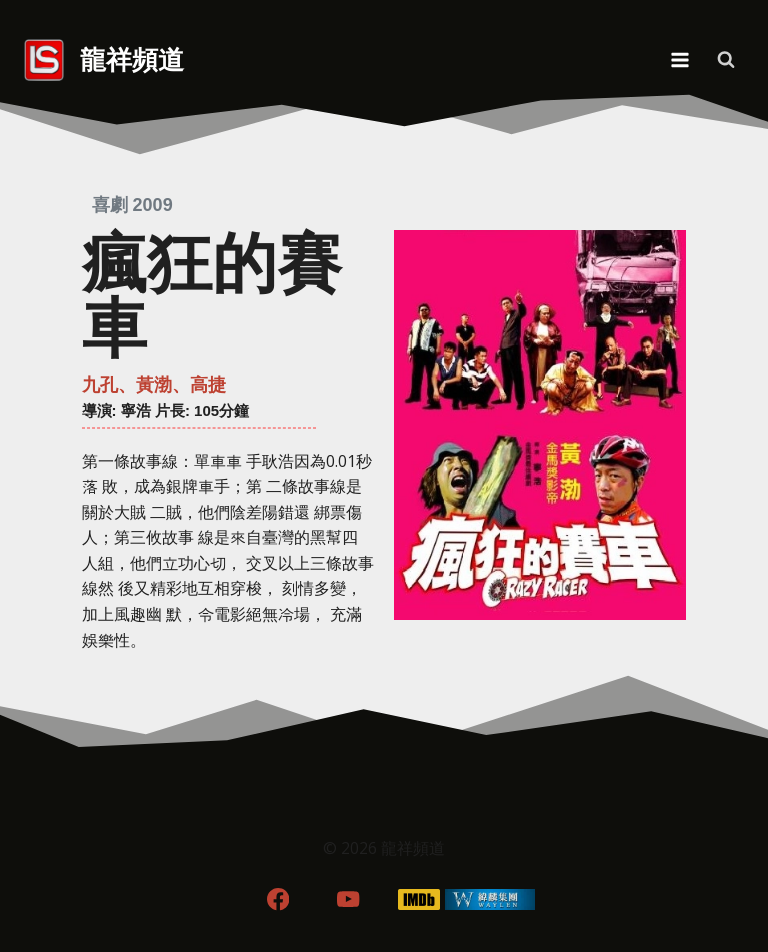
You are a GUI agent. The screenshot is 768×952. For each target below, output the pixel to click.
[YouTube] (348, 899)
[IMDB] (419, 899)
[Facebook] (277, 899)
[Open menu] (679, 59)
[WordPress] (490, 899)
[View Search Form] (726, 60)
